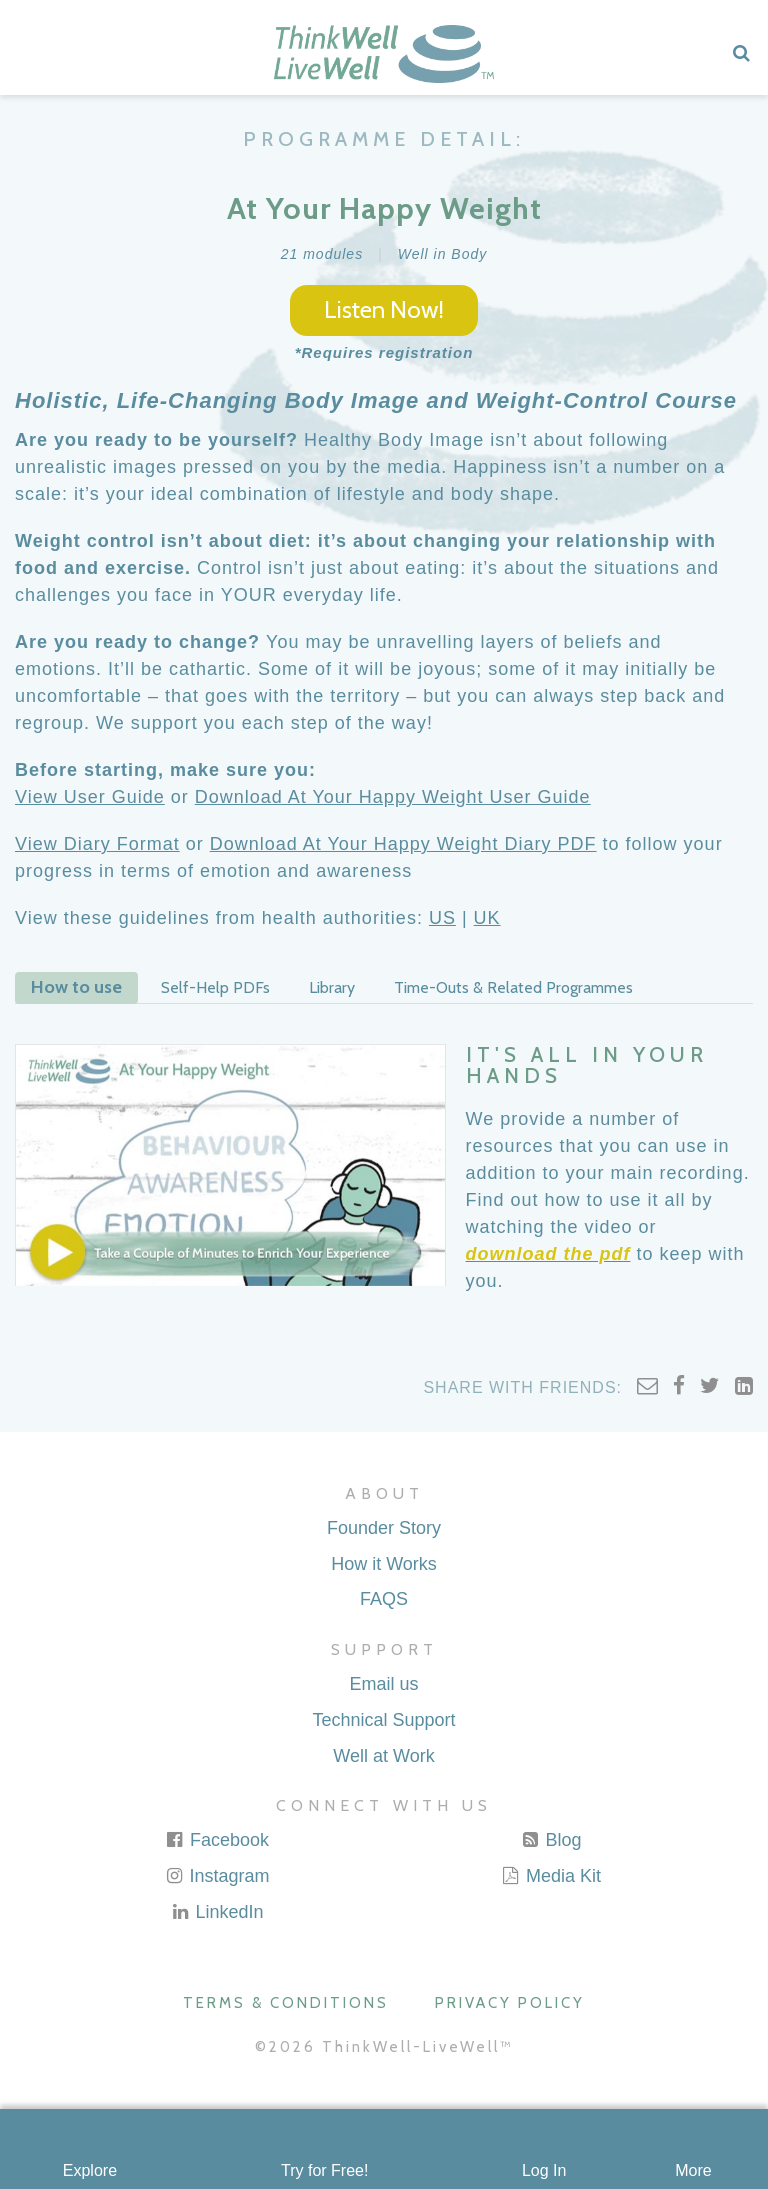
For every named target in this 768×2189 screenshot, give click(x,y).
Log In (544, 2170)
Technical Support (383, 1720)
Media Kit (551, 1876)
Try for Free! (324, 2170)
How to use (76, 987)
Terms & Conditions (286, 2003)
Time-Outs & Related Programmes (513, 987)
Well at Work (383, 1756)
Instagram (216, 1876)
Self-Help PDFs (215, 987)
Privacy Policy (510, 2003)
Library (332, 987)
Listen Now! (384, 309)
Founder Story (384, 1528)
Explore (90, 2170)
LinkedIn (216, 1912)
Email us (383, 1684)
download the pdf (548, 1254)
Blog (550, 1840)
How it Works (384, 1564)
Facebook (217, 1840)
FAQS (384, 1599)
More (693, 2170)
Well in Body (443, 254)
